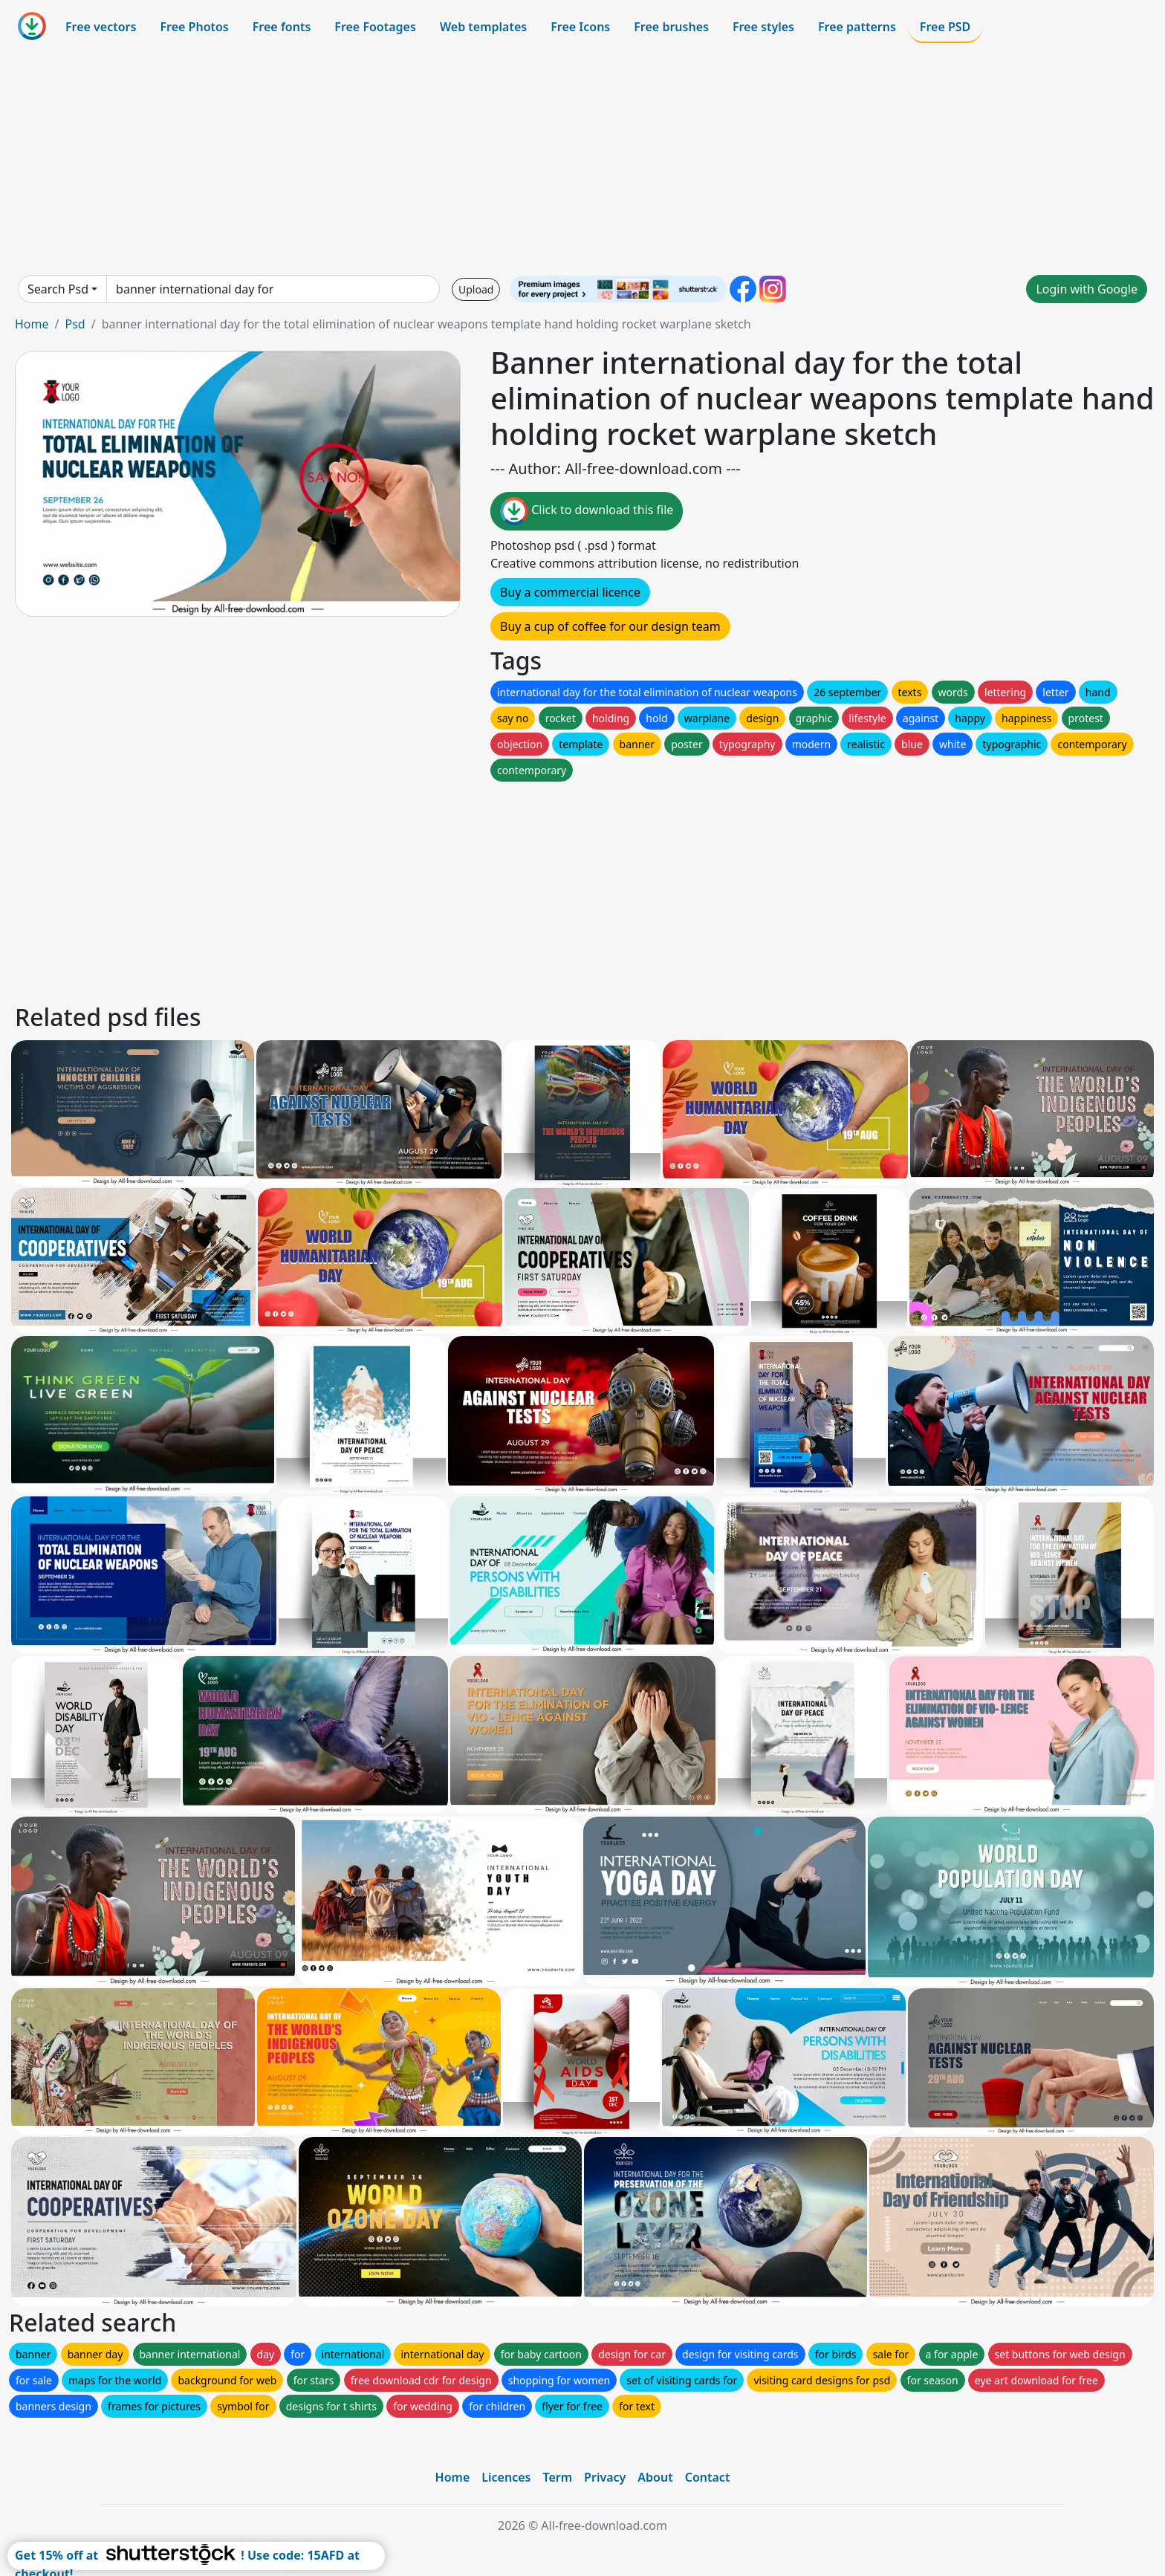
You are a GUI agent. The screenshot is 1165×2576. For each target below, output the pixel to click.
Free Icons (580, 27)
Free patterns (857, 27)
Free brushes (671, 27)
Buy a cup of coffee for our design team (610, 626)
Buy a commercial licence (570, 592)
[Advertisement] (582, 159)
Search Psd (57, 289)
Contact (707, 2477)
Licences (505, 2477)
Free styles (763, 27)
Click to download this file (586, 511)
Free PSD (945, 27)
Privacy (605, 2477)
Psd (75, 324)
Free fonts (282, 27)
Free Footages (375, 27)
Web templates (483, 27)
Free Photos (194, 27)
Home (32, 324)
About (654, 2477)
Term (557, 2477)
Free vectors (100, 27)
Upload (475, 289)
